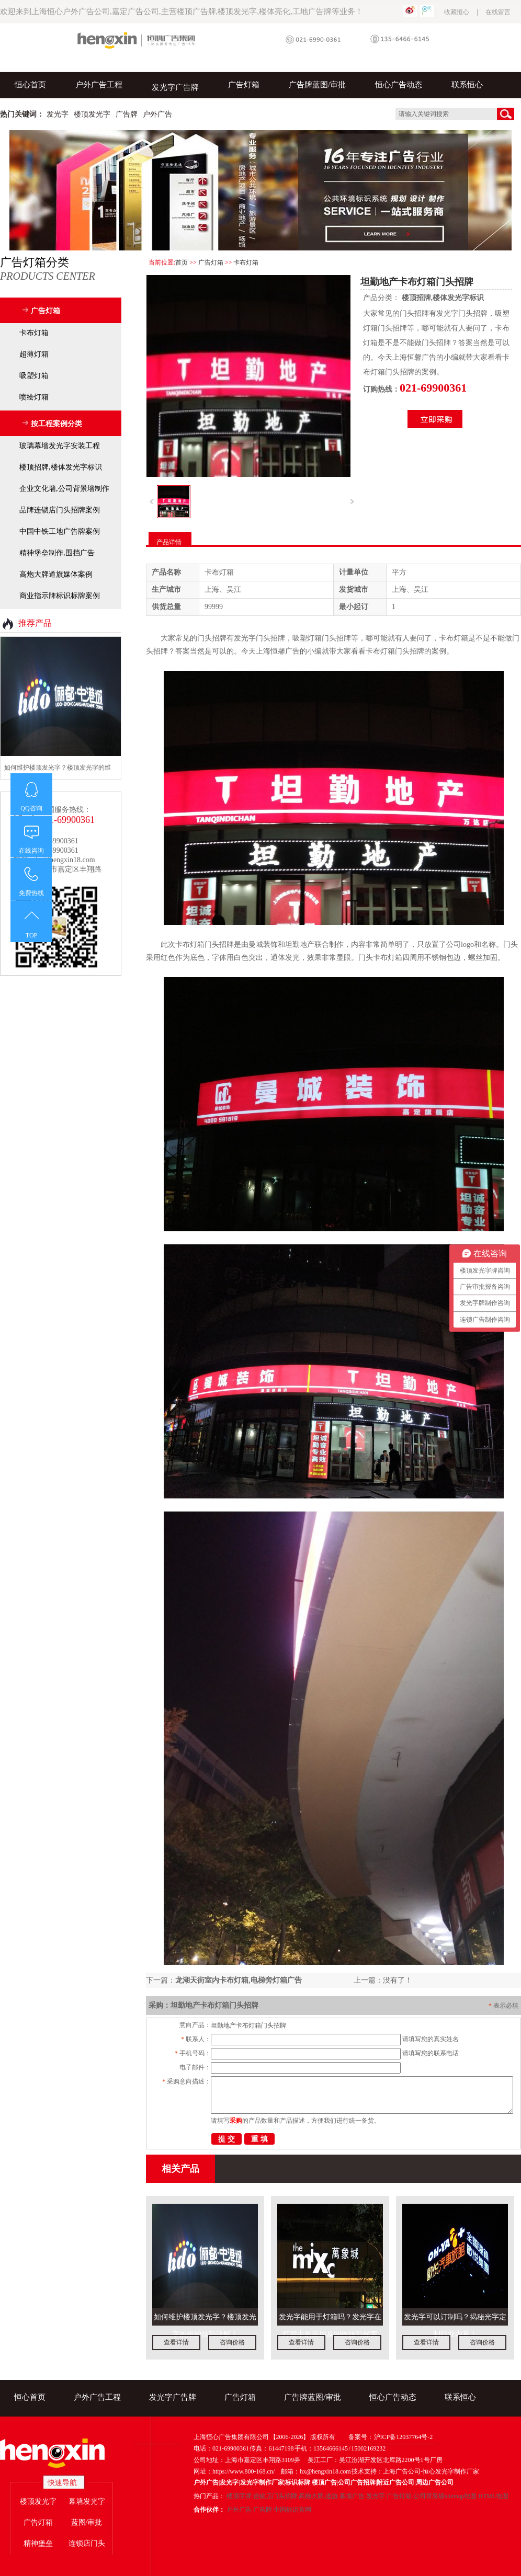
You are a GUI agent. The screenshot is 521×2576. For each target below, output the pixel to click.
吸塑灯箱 (34, 376)
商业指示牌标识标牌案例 (59, 596)
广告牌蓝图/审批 (317, 85)
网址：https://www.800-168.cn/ (234, 2471)
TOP (31, 935)
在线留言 (498, 12)
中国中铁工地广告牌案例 (59, 531)
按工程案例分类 (56, 424)
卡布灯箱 (245, 262)
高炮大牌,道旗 (318, 2496)
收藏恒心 (456, 12)
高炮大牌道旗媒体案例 (56, 574)
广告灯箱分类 (60, 269)
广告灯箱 (243, 85)
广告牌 (262, 2509)
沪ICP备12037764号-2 (403, 2437)
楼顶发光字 (38, 2501)
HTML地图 (493, 2496)
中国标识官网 (292, 2509)
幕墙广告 (352, 2496)
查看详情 (176, 2342)
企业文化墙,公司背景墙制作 (64, 489)
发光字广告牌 (175, 87)
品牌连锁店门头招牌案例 (59, 510)
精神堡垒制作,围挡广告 (57, 553)
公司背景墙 (429, 2496)
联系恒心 (467, 85)
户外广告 (239, 2509)
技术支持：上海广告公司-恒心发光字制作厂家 (415, 2471)
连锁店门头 (87, 2543)
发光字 (375, 2496)
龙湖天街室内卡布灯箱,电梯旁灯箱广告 (238, 1980)
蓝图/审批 (87, 2522)
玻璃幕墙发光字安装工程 (59, 446)
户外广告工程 (98, 85)
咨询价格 (232, 2342)
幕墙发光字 (87, 2501)
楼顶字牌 (239, 2496)
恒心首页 (30, 85)
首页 (181, 262)
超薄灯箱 (34, 354)
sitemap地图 (461, 2496)
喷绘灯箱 (34, 397)
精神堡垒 (38, 2543)
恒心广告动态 (398, 85)
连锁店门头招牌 (275, 2496)
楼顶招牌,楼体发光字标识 (443, 298)
